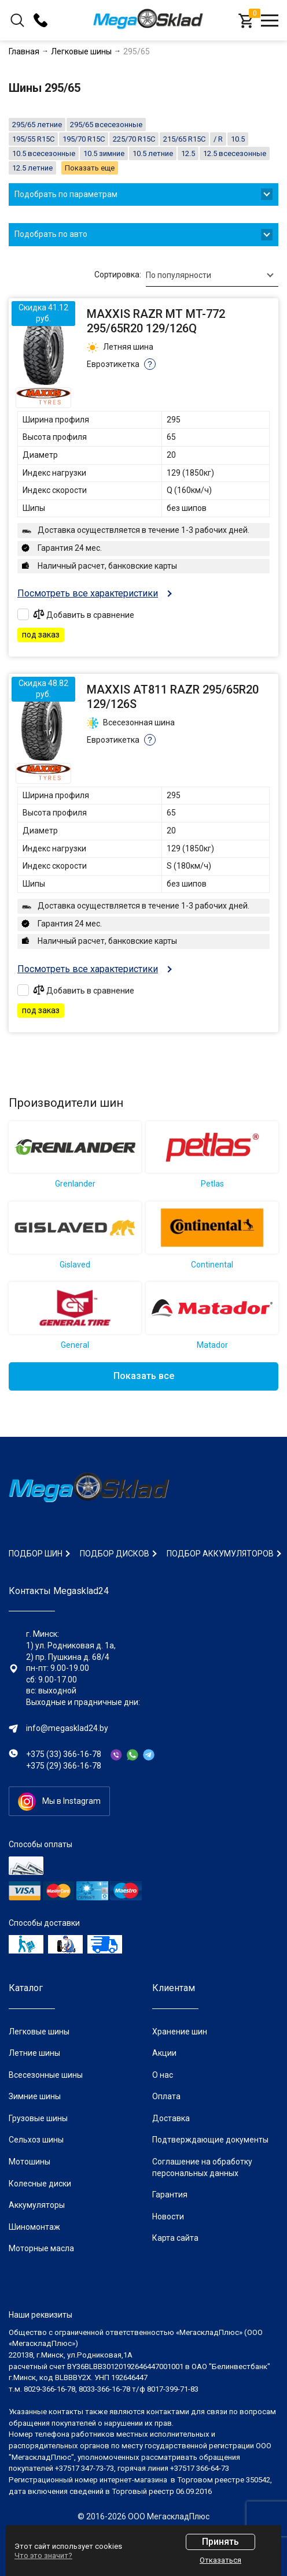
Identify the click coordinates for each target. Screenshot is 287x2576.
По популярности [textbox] (178, 275)
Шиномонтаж (34, 2227)
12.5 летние (32, 168)
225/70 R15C (134, 139)
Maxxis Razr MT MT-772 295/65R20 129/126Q (156, 321)
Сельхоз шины (36, 2139)
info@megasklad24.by (67, 1728)
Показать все (143, 1375)
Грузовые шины (38, 2118)
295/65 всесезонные (106, 124)
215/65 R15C (184, 139)
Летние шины (34, 2053)
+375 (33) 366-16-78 (63, 1754)
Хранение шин (179, 2031)
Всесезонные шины (46, 2075)
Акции (164, 2053)
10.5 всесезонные (43, 153)
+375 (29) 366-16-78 (63, 1765)
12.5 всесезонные (234, 153)
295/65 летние (37, 124)
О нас (162, 2075)
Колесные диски (40, 2183)
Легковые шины (39, 2031)
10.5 (238, 139)
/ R (218, 139)
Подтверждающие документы (210, 2139)
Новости (168, 2216)
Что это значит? (43, 2555)
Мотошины (29, 2161)
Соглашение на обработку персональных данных (202, 2167)
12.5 (188, 153)
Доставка (171, 2118)
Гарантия (169, 2194)
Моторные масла (41, 2248)
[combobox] (212, 275)
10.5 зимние (103, 153)
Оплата (166, 2096)
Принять (220, 2541)
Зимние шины (35, 2096)
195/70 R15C (83, 139)
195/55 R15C (33, 139)
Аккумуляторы (37, 2205)
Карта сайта (175, 2238)
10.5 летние (153, 153)
